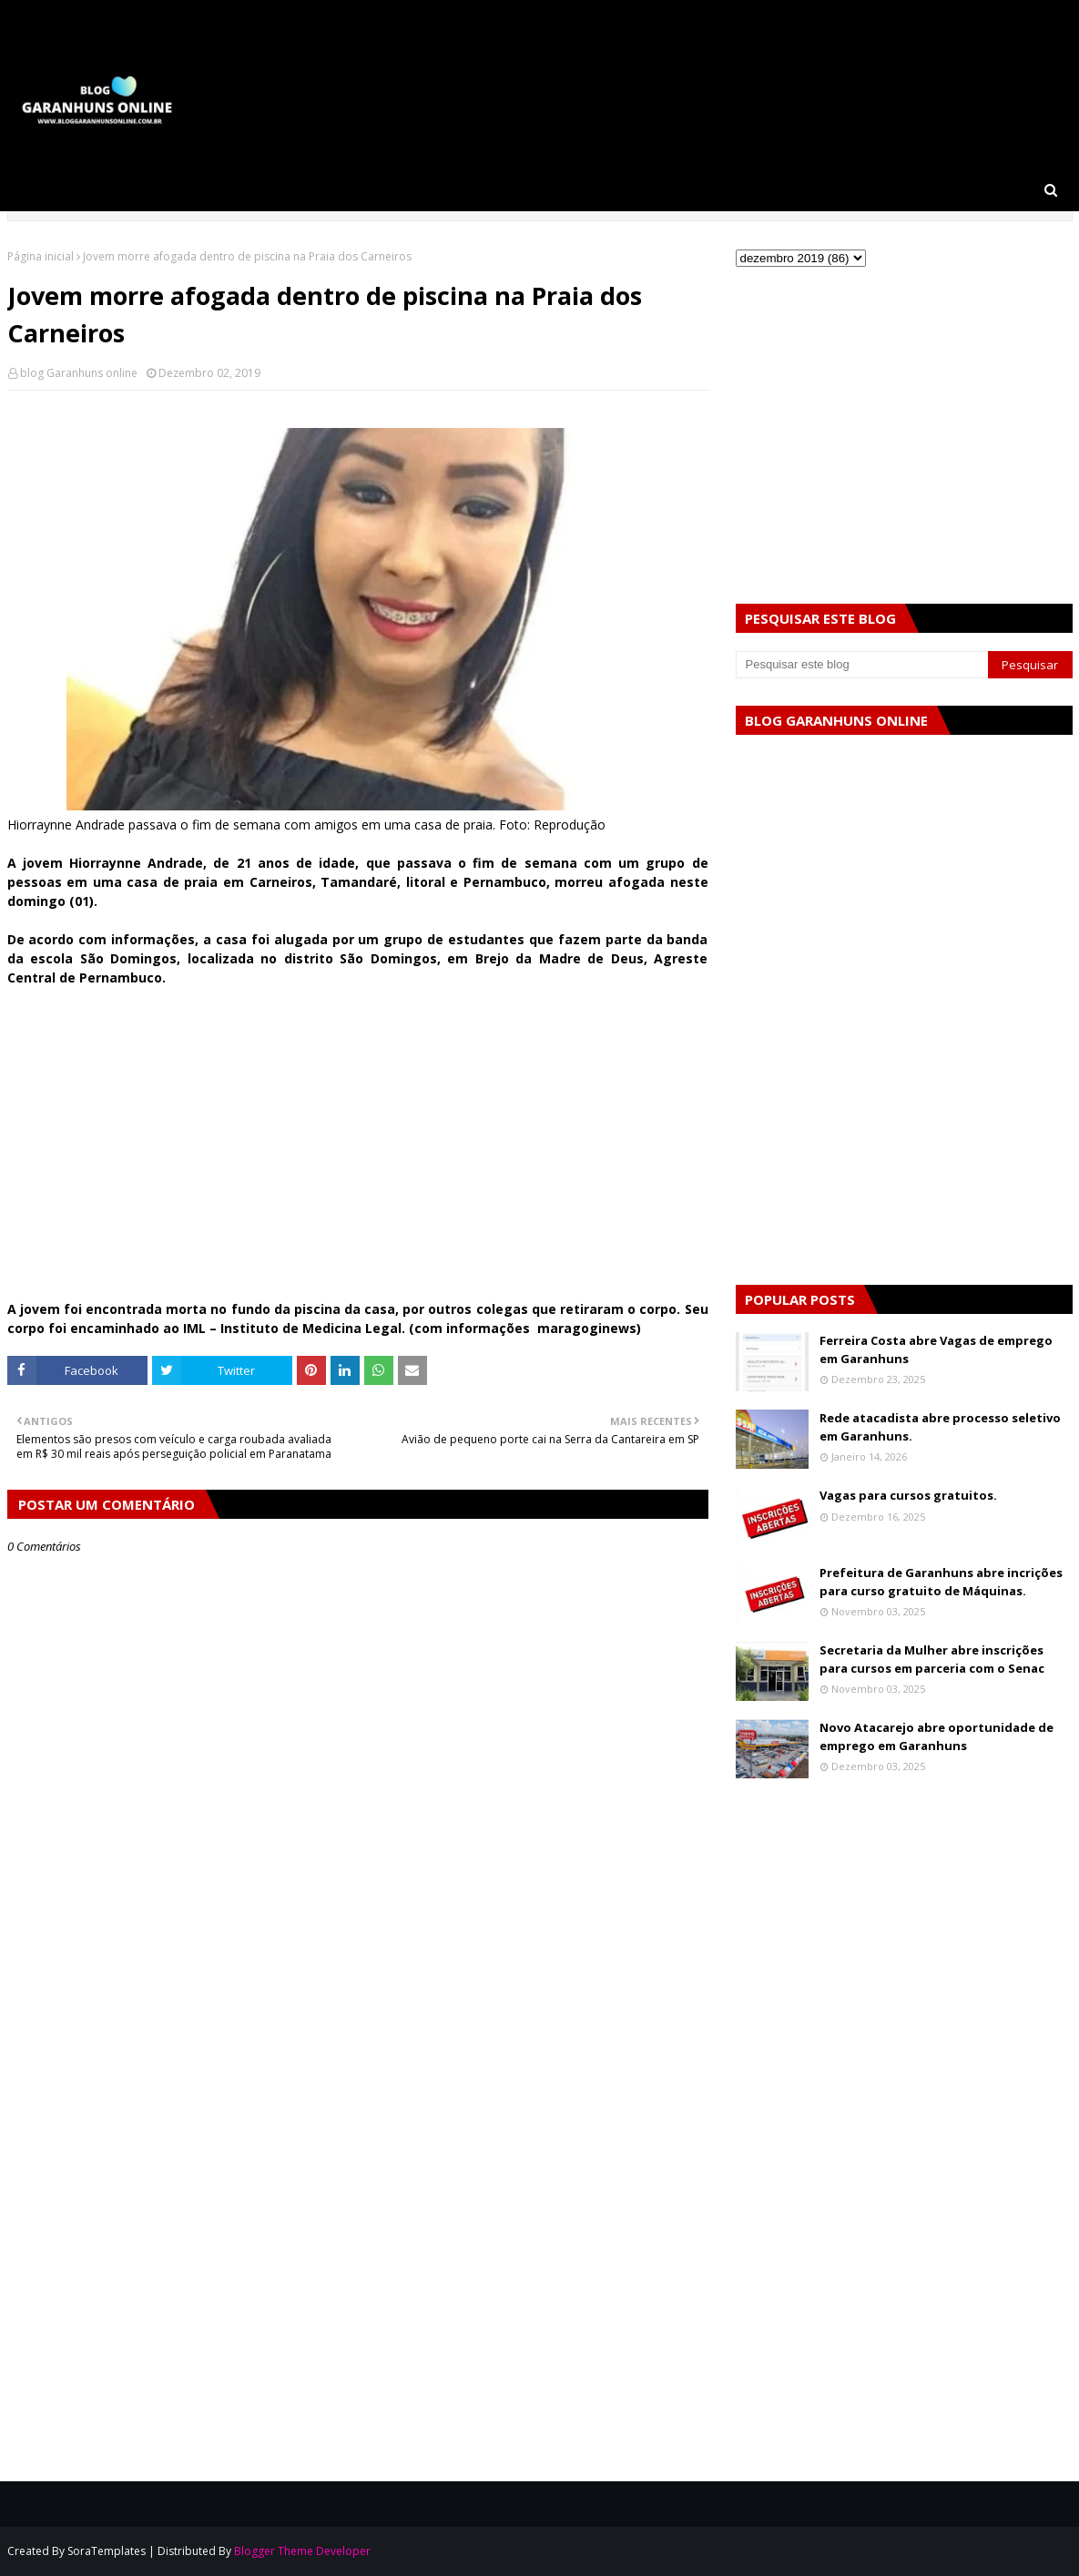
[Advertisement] (357, 1152)
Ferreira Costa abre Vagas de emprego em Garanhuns (936, 1349)
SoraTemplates (106, 2551)
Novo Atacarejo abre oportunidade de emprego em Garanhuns (936, 1736)
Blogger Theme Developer (302, 2551)
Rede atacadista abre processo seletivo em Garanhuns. (940, 1427)
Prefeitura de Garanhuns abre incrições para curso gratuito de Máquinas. (941, 1581)
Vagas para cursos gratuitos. (908, 1495)
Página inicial (40, 256)
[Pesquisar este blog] (862, 664)
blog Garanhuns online (78, 373)
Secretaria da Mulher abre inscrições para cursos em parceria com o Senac (931, 1659)
